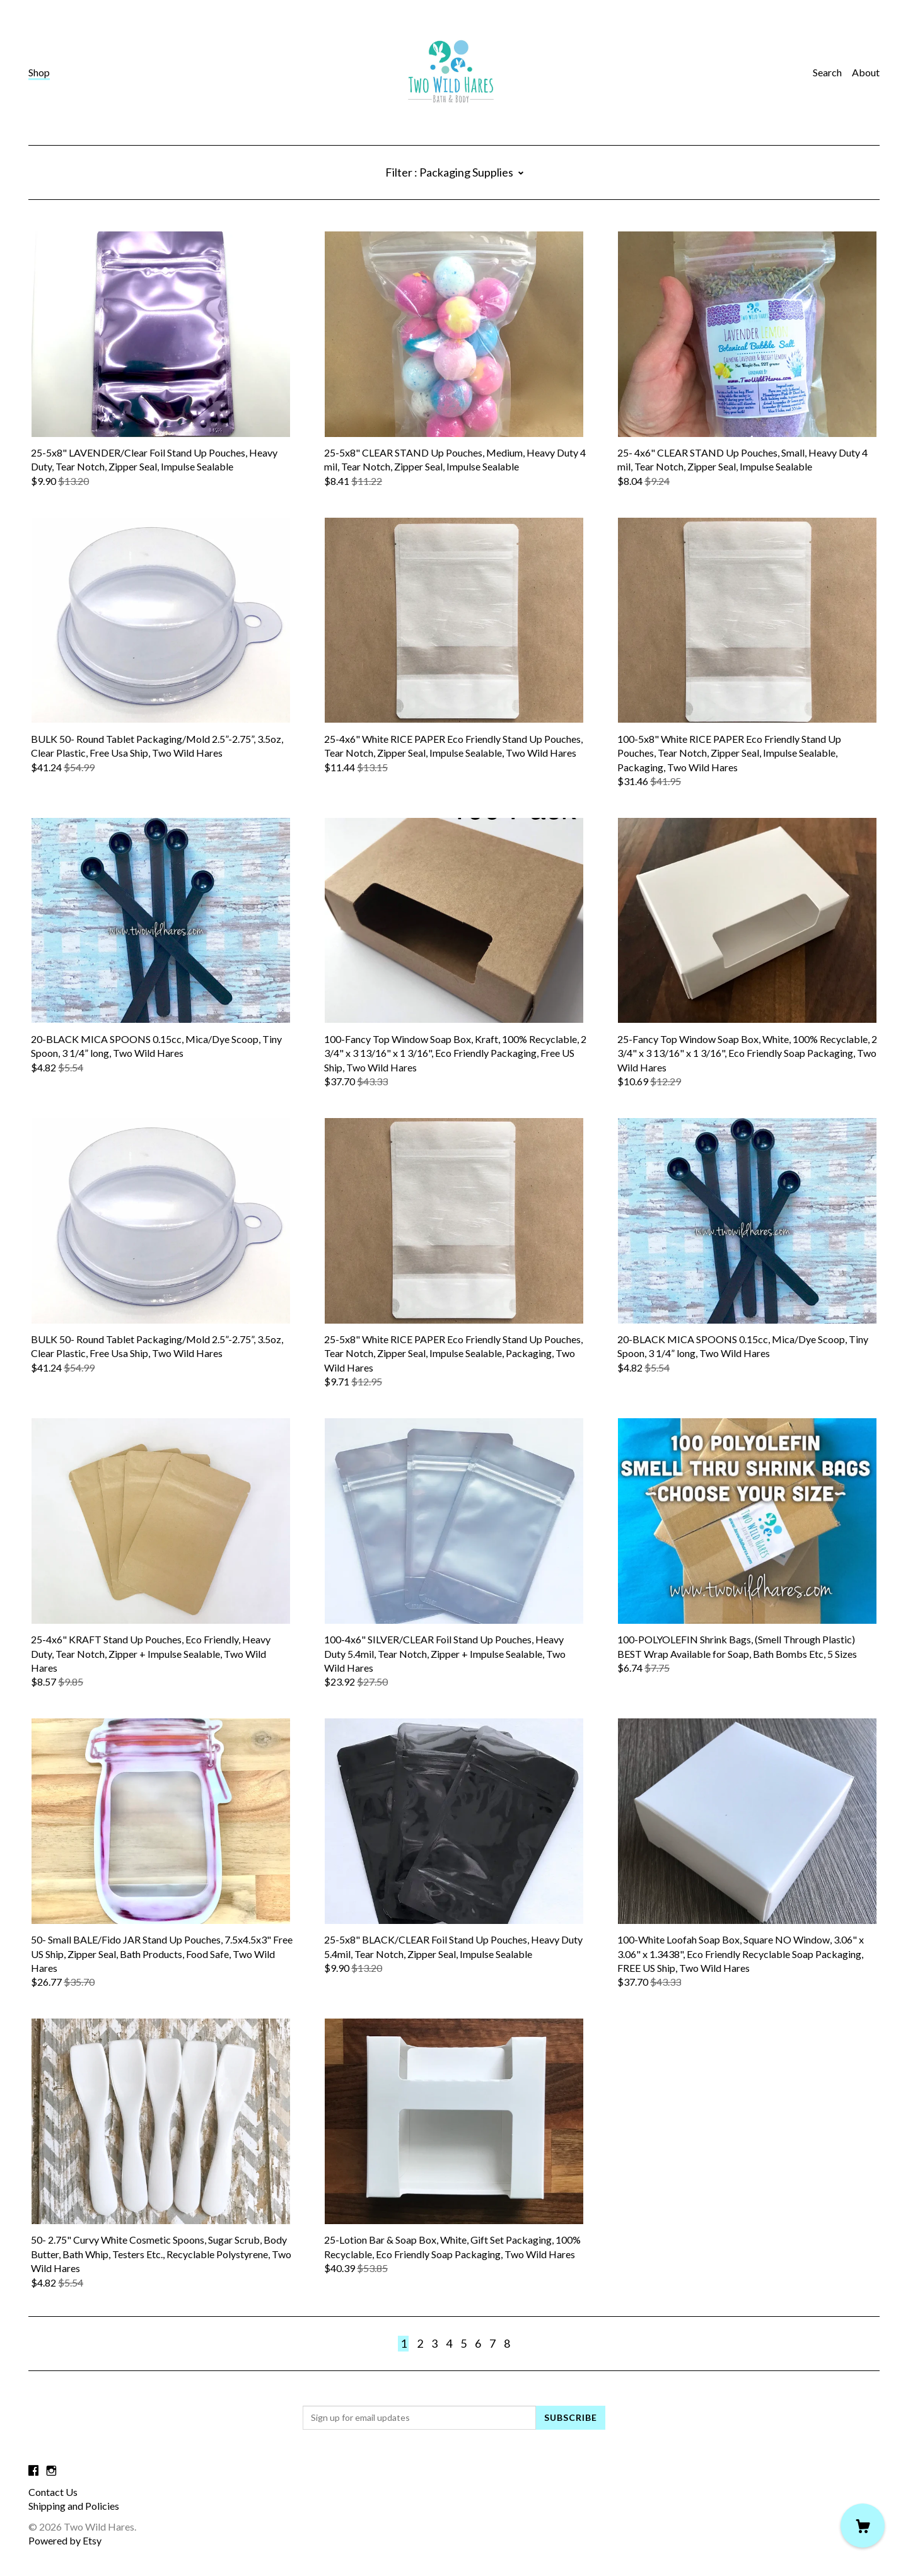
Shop (39, 72)
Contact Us (53, 2492)
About (866, 72)
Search (827, 72)
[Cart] (863, 2525)
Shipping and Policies (73, 2506)
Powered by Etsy (65, 2540)
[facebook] (33, 2470)
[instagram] (51, 2470)
